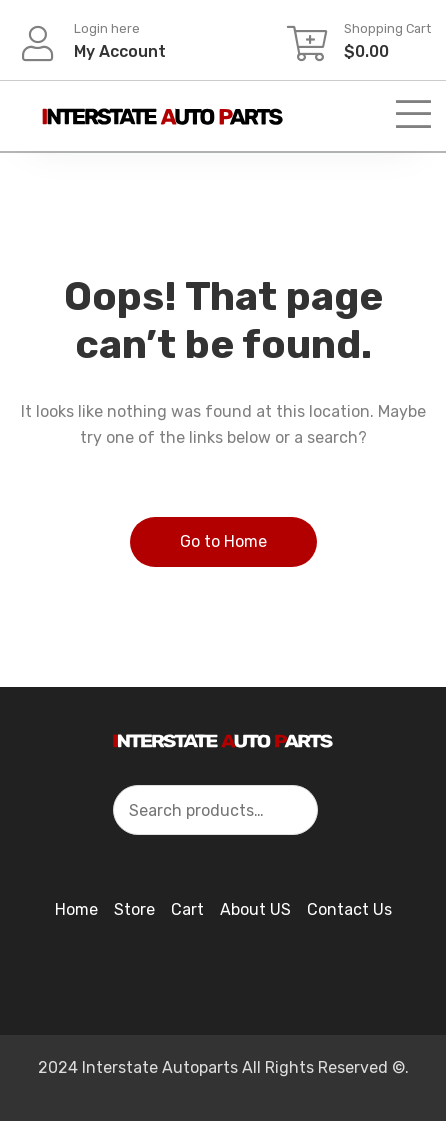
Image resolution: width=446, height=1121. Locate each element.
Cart (187, 909)
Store (134, 909)
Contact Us (349, 909)
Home (76, 909)
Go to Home (223, 541)
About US (255, 909)
